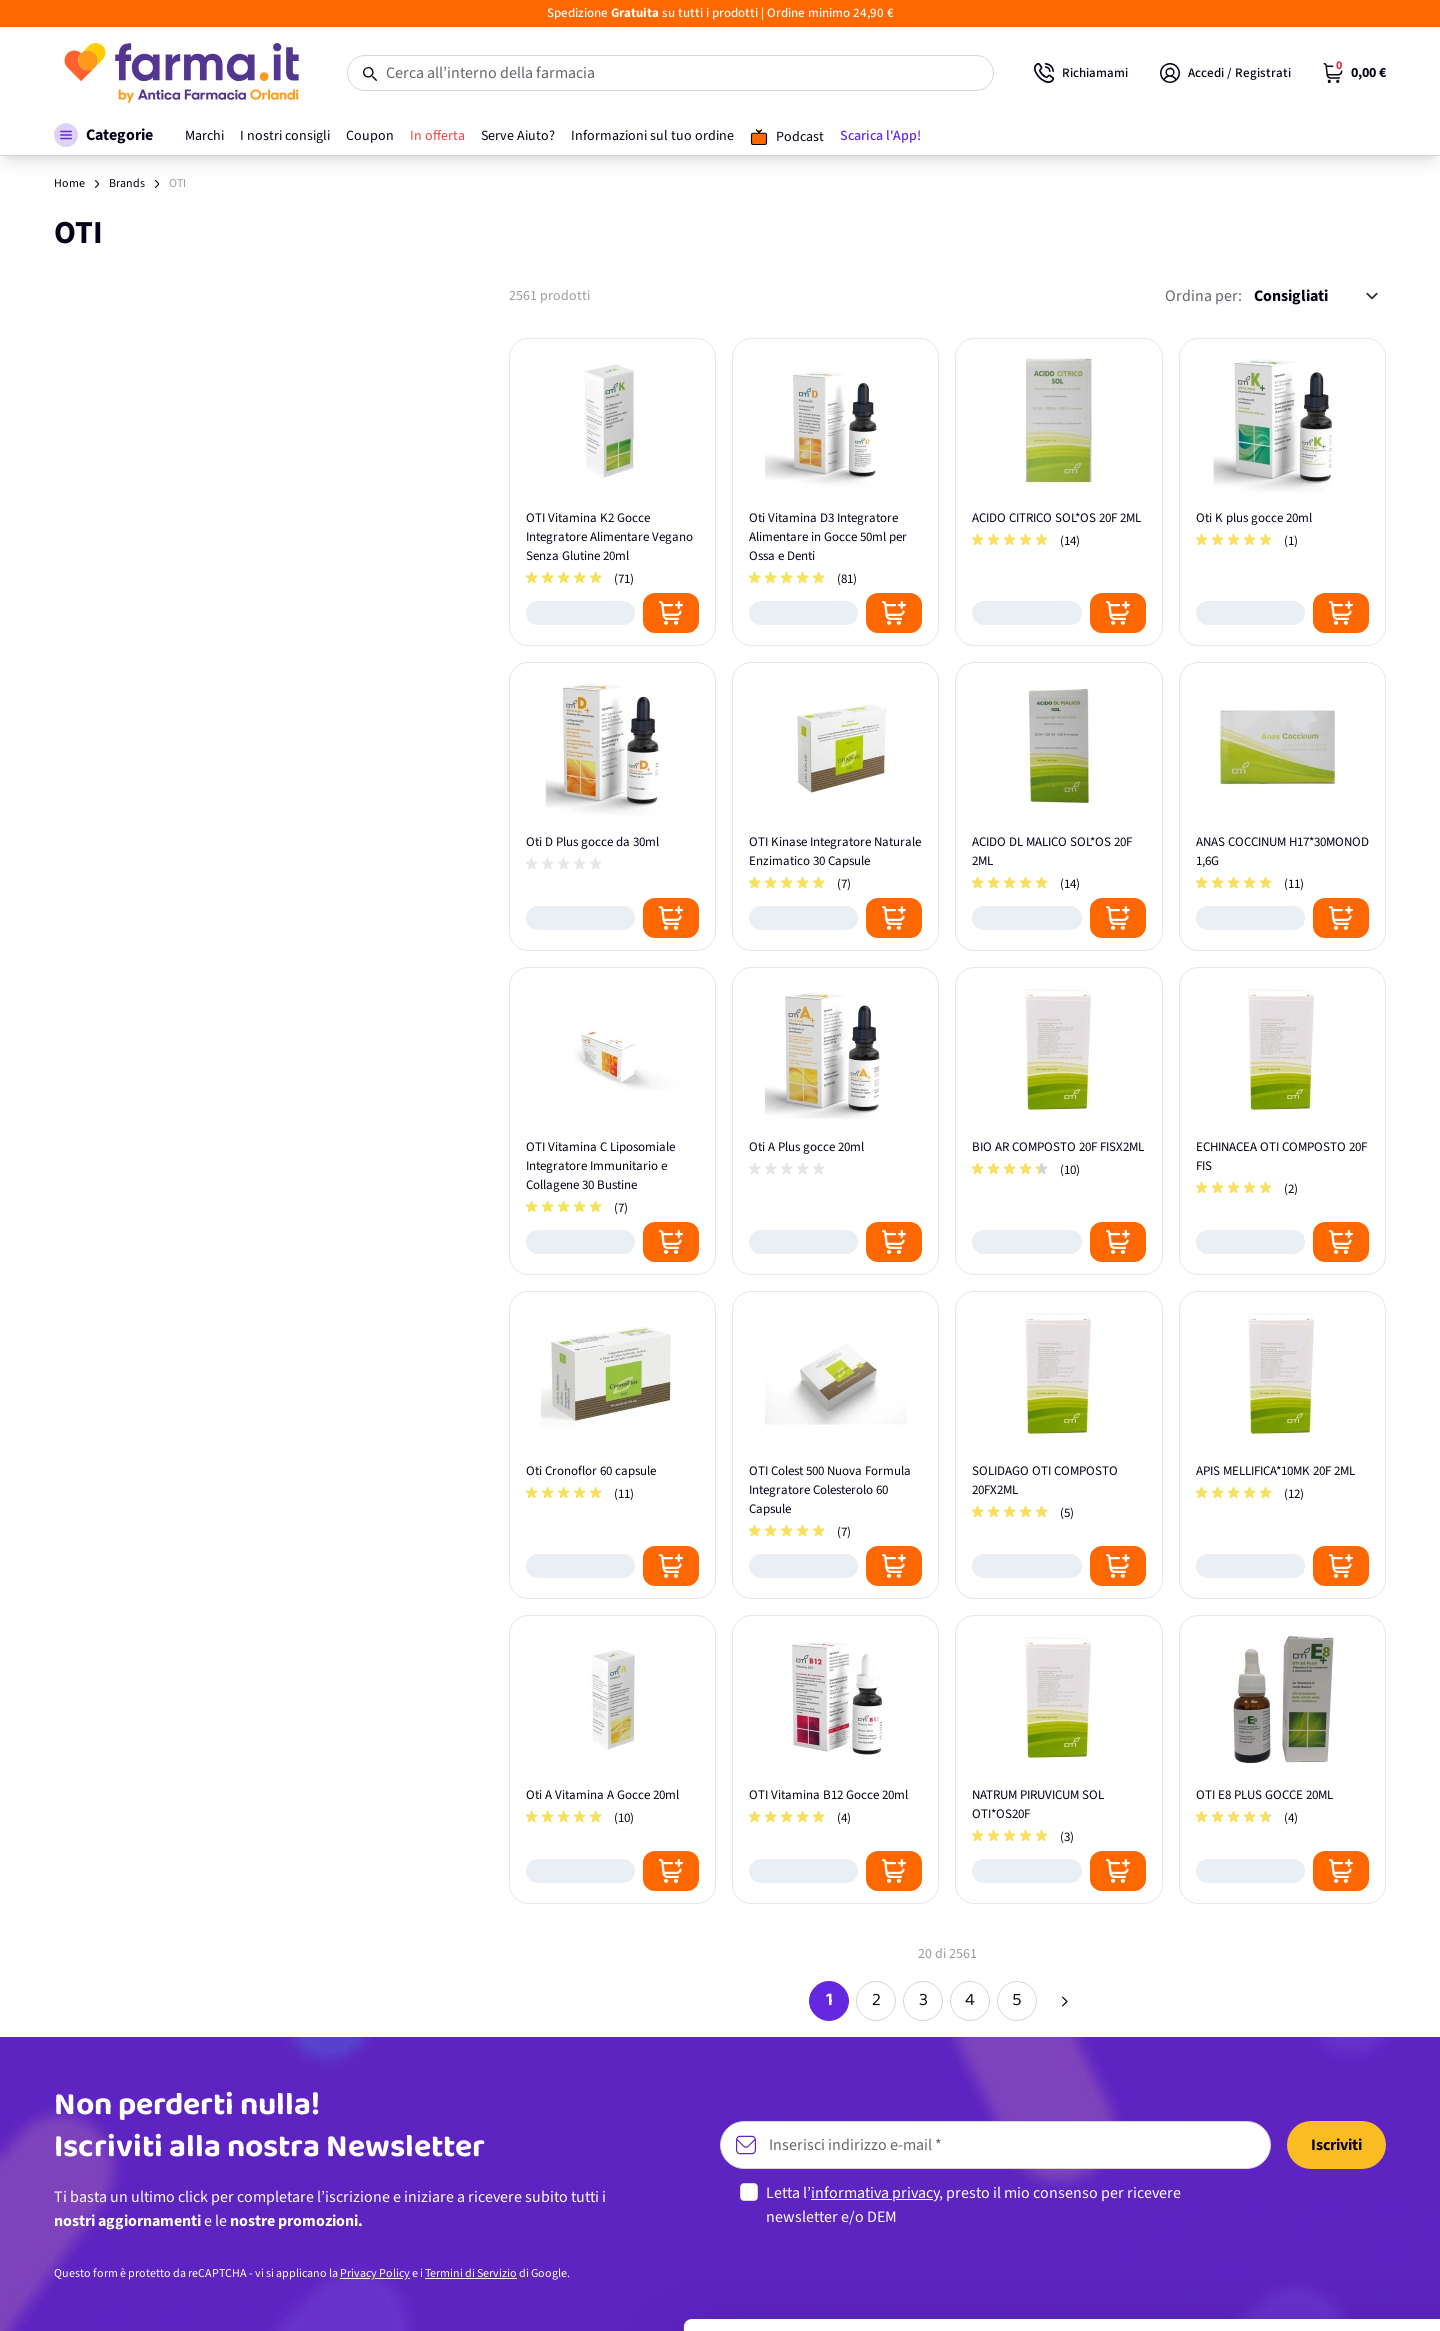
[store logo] (180, 73)
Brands (127, 183)
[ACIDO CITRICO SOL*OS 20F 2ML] (1058, 492)
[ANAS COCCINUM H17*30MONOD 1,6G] (1282, 806)
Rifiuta (1273, 2275)
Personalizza (1273, 2209)
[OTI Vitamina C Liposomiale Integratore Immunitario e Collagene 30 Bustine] (612, 1121)
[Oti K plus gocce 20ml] (1282, 492)
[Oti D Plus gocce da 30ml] (612, 806)
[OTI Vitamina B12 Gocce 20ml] (835, 1759)
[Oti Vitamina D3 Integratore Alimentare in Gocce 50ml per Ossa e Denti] (835, 492)
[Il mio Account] (1225, 73)
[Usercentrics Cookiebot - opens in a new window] (129, 2292)
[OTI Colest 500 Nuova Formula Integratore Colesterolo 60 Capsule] (835, 1445)
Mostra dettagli (316, 2291)
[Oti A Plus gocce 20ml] (835, 1121)
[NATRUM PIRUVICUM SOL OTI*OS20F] (1058, 1759)
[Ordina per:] (1316, 296)
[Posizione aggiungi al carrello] (671, 613)
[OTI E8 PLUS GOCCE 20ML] (1282, 1759)
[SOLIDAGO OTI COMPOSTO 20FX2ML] (1058, 1445)
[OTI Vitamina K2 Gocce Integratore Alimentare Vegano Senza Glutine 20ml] (612, 492)
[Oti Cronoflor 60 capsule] (612, 1445)
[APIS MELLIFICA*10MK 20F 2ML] (1282, 1445)
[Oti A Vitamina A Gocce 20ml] (612, 1759)
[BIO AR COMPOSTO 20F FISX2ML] (1058, 1121)
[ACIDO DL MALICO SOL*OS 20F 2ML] (1058, 806)
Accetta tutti (1273, 2144)
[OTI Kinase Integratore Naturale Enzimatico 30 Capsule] (835, 806)
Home (69, 183)
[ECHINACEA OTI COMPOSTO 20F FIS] (1282, 1121)
